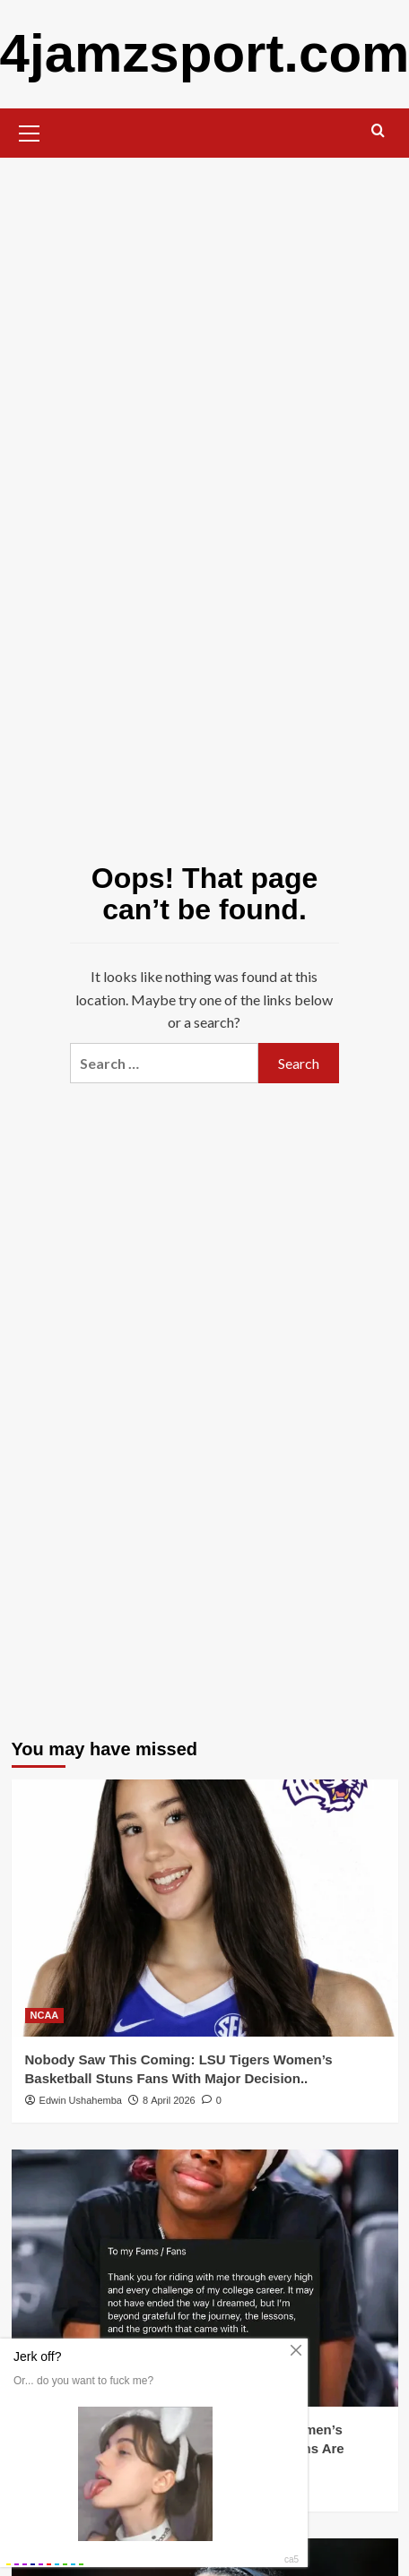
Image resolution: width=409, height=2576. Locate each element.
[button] (30, 130)
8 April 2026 (169, 2100)
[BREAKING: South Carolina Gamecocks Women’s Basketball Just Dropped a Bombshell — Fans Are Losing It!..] (205, 2278)
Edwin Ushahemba (80, 2100)
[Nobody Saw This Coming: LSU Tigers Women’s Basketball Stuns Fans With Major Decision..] (205, 1908)
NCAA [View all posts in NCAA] (44, 2015)
